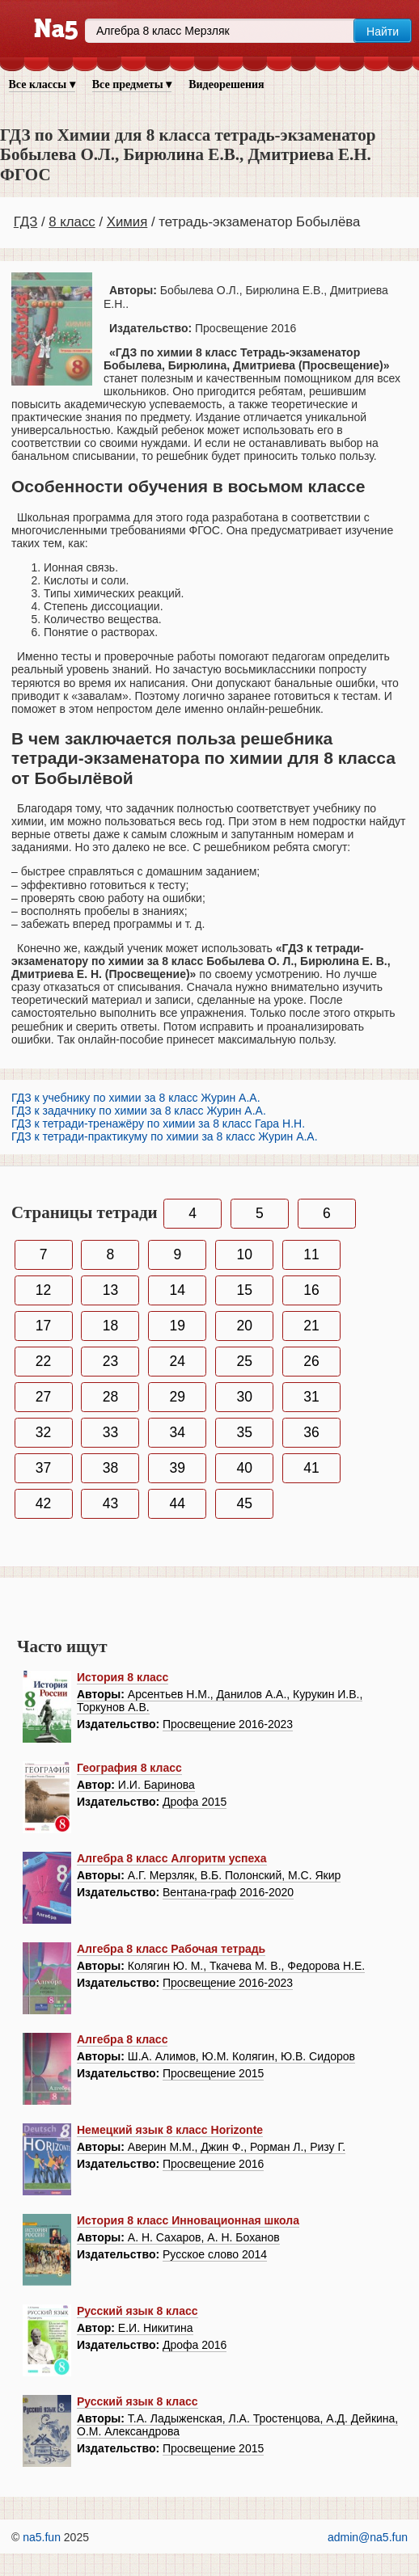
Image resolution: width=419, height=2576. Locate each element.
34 (177, 1432)
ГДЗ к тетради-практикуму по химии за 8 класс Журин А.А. (164, 1136)
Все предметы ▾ (131, 84)
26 (311, 1361)
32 (43, 1432)
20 (244, 1326)
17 (43, 1326)
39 (177, 1468)
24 (177, 1361)
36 (311, 1432)
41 (311, 1468)
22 (43, 1361)
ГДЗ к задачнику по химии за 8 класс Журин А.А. (138, 1110)
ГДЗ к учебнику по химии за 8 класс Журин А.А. (135, 1097)
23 (110, 1361)
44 (177, 1503)
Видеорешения (226, 84)
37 (43, 1468)
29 (177, 1397)
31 (311, 1397)
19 (177, 1326)
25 (244, 1361)
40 (244, 1468)
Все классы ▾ (42, 84)
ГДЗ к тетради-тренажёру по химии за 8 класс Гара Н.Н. (158, 1123)
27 (43, 1397)
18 (110, 1326)
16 (311, 1290)
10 (244, 1254)
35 (244, 1432)
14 (177, 1290)
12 (43, 1290)
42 (43, 1503)
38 (110, 1468)
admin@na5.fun (368, 2537)
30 (244, 1397)
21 (311, 1326)
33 (110, 1432)
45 (244, 1503)
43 (110, 1503)
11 (311, 1254)
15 (244, 1290)
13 (110, 1290)
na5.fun (42, 2537)
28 (110, 1397)
